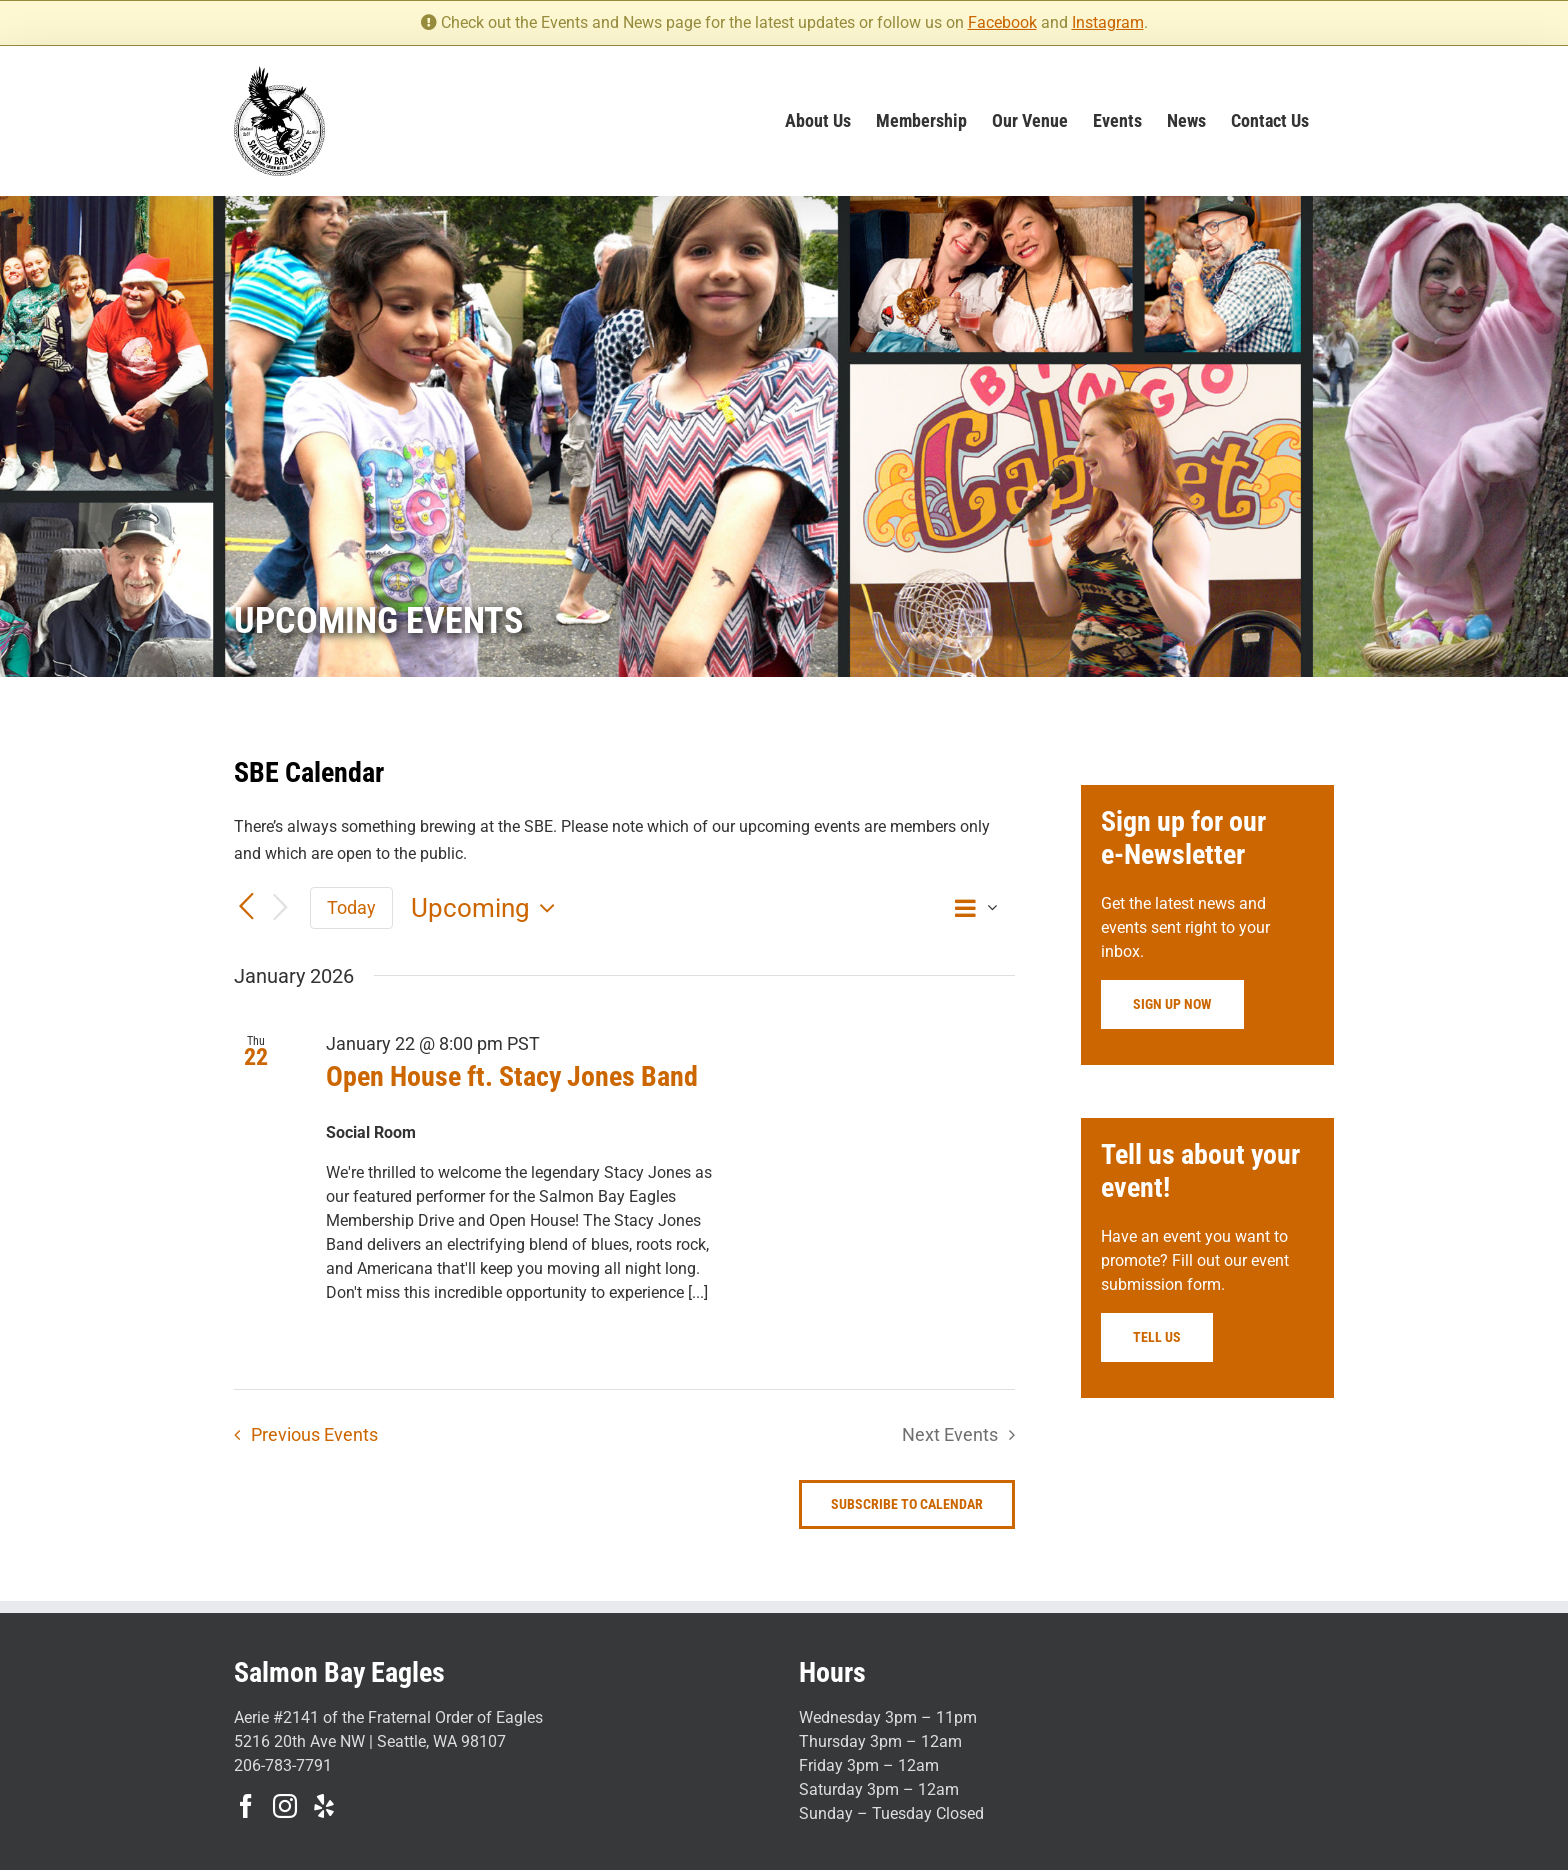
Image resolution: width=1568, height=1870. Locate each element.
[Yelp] (324, 1806)
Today (351, 907)
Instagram (1108, 22)
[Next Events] (280, 908)
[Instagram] (285, 1806)
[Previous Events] (246, 907)
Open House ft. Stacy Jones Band (512, 1076)
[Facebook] (246, 1806)
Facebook (1002, 22)
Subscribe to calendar (907, 1504)
